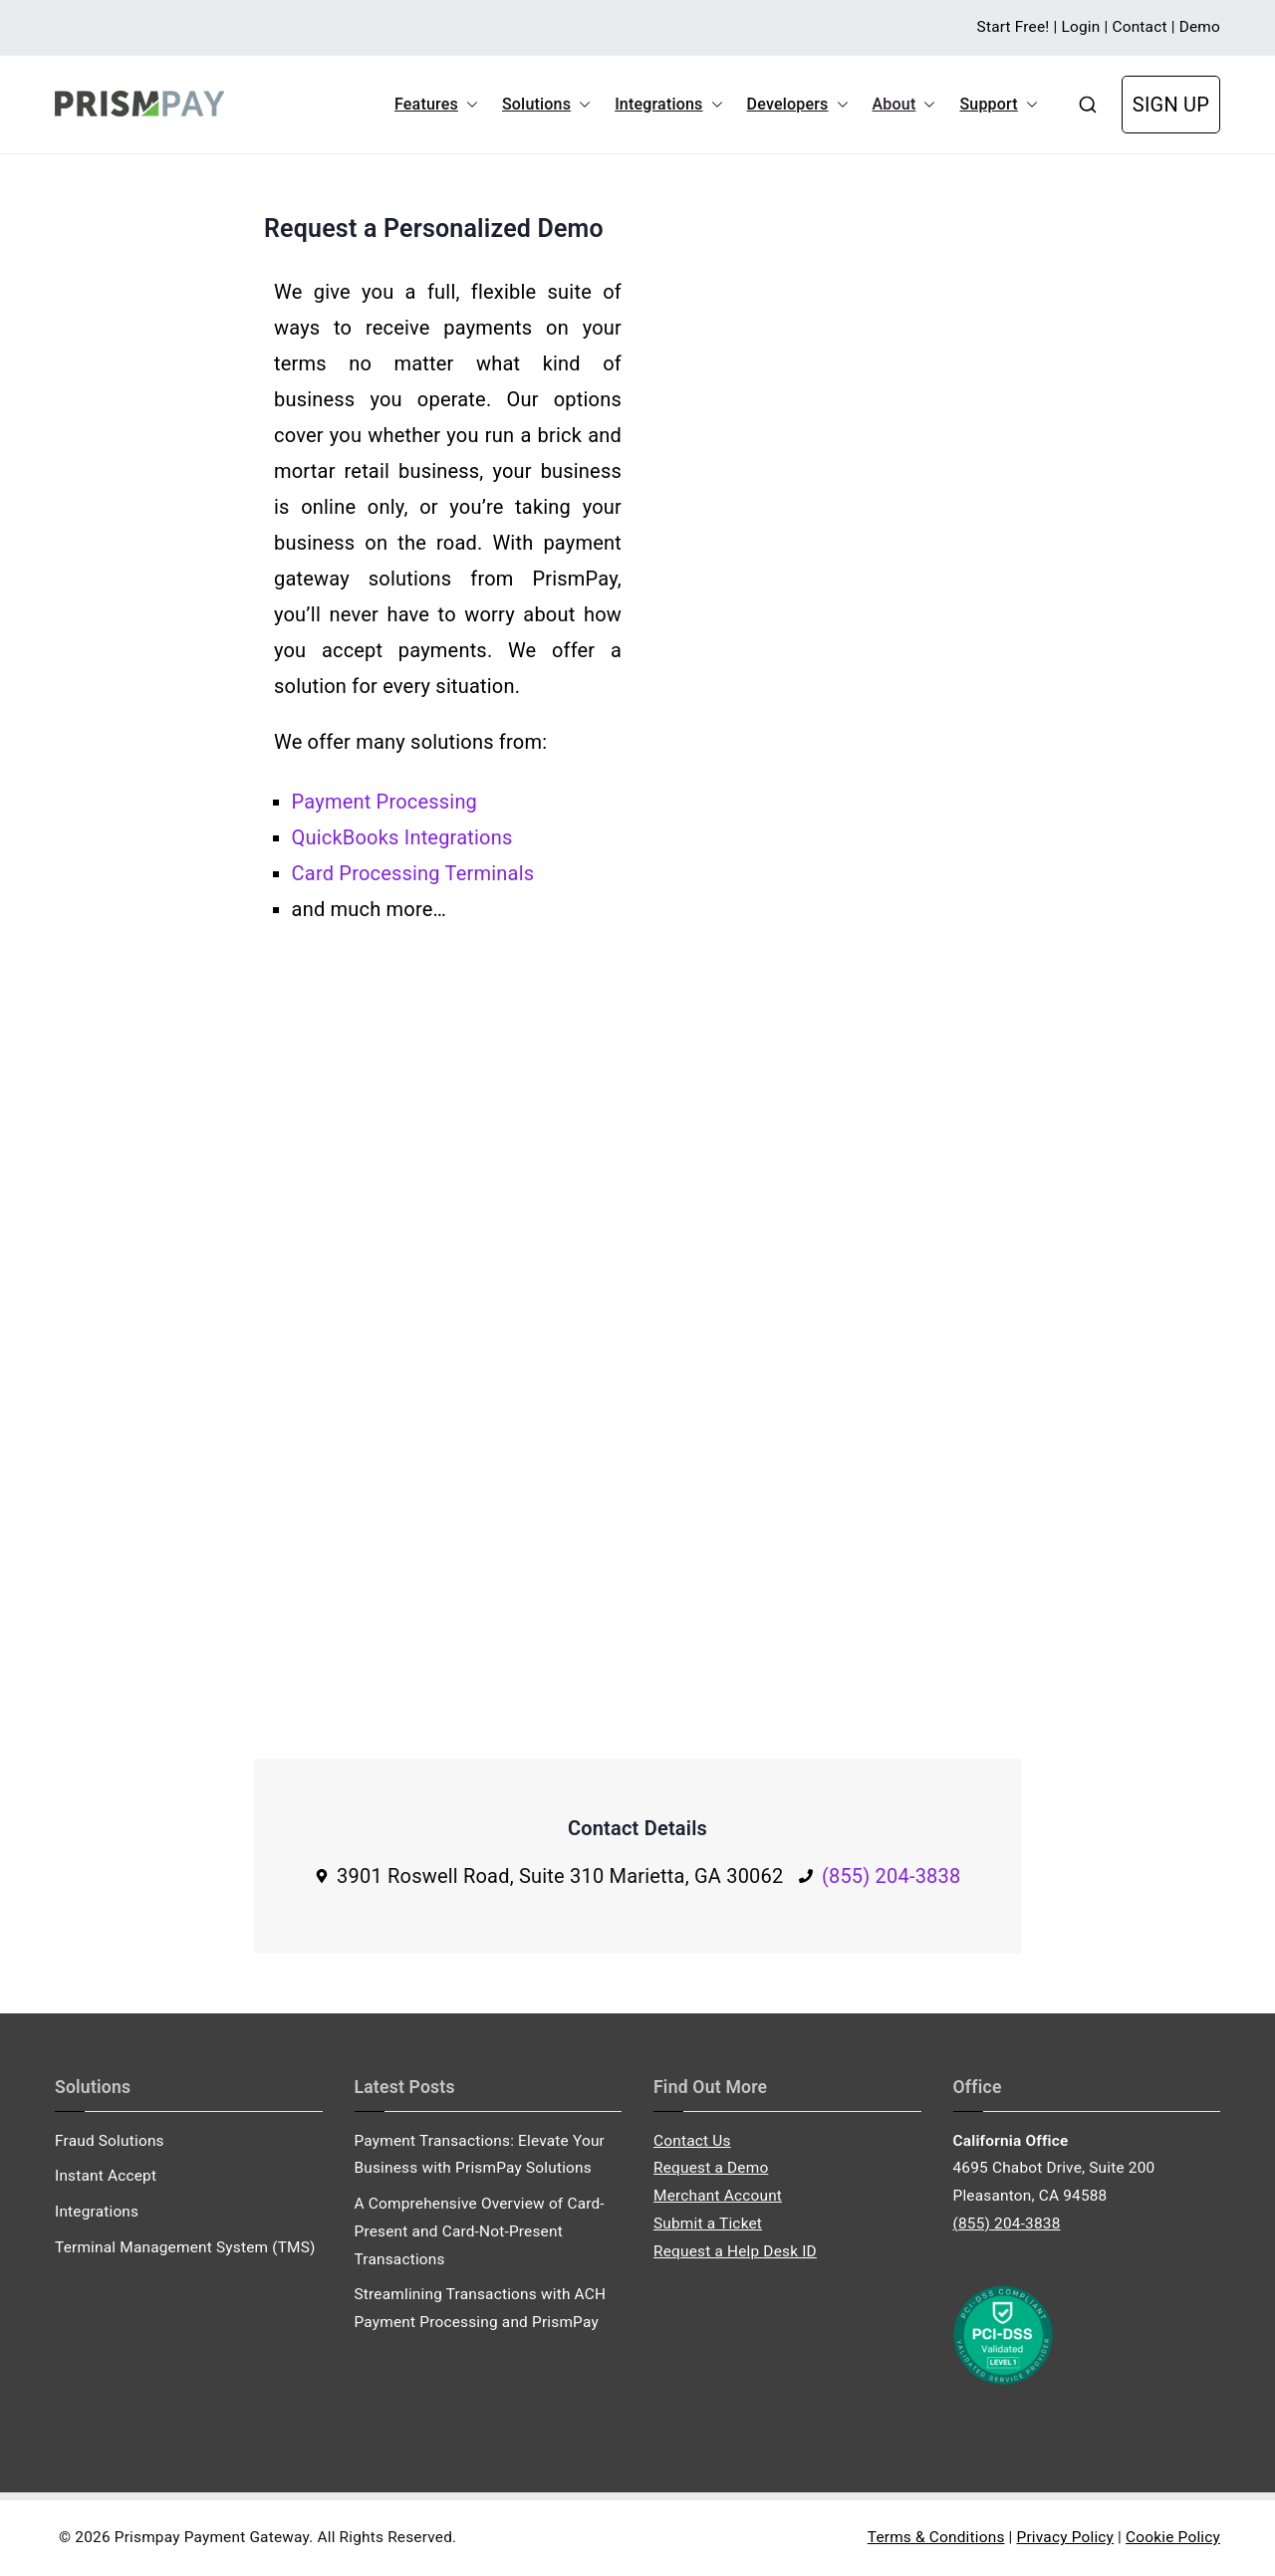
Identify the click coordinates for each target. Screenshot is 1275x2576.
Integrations (668, 104)
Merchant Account (717, 2196)
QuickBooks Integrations (402, 837)
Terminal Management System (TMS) (185, 2247)
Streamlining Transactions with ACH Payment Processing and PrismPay (481, 2308)
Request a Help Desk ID (735, 2251)
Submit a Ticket (707, 2223)
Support (998, 104)
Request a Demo (710, 2168)
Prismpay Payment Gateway (212, 2537)
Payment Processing (384, 802)
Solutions (546, 104)
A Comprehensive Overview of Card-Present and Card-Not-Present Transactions (480, 2231)
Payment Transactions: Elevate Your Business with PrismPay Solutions (480, 2155)
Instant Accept (105, 2176)
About (904, 104)
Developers (798, 104)
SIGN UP (1171, 105)
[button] (468, 104)
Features (436, 104)
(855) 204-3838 (891, 1876)
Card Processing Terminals (413, 873)
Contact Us (692, 2141)
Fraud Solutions (109, 2141)
